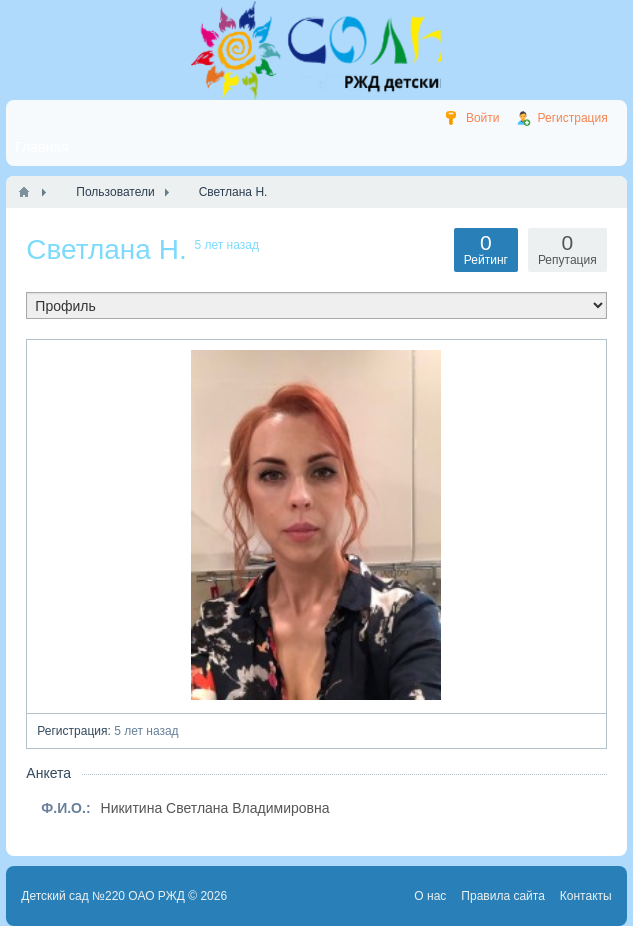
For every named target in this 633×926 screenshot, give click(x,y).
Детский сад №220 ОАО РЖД (103, 896)
